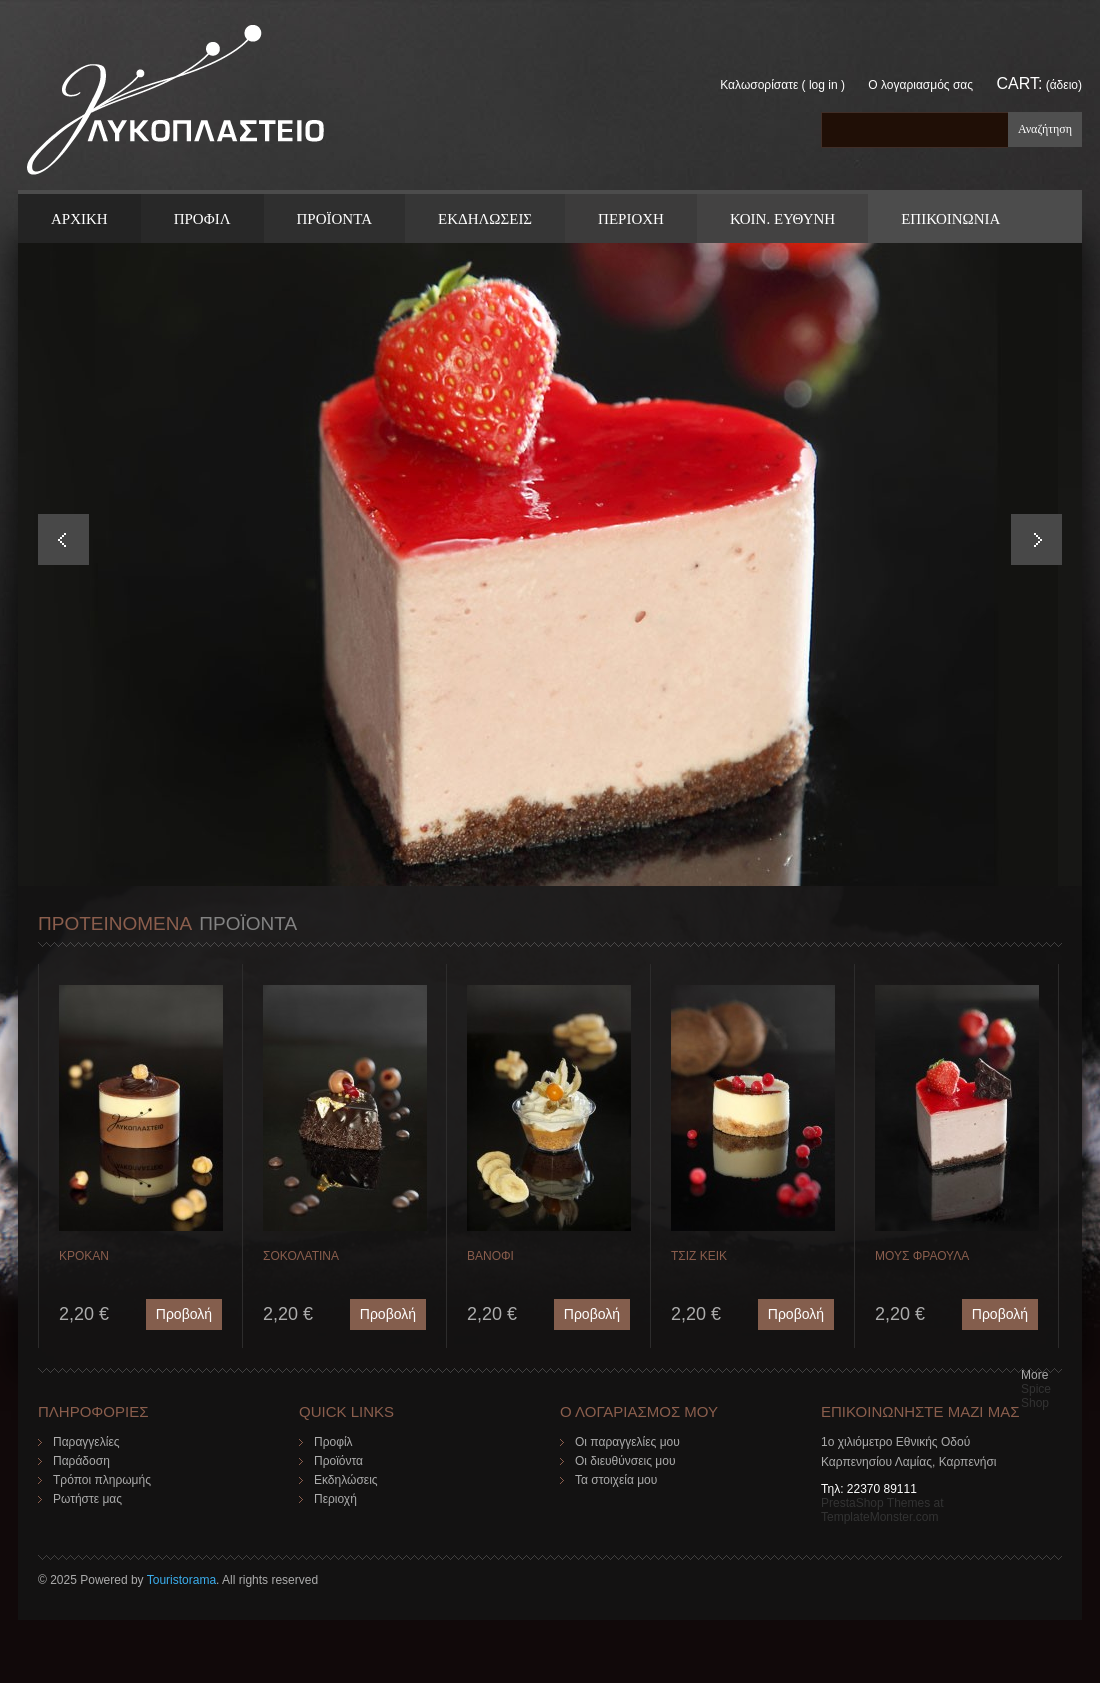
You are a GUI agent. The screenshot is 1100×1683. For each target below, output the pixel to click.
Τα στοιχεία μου (616, 1480)
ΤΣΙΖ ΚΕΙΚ (699, 1256)
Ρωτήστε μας (87, 1499)
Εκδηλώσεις (346, 1480)
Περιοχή (335, 1499)
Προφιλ (202, 219)
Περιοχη (631, 219)
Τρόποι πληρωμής (102, 1480)
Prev (63, 539)
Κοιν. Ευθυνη (782, 219)
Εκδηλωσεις (485, 219)
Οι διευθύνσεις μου (625, 1461)
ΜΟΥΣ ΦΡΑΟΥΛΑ (922, 1256)
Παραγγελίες (86, 1442)
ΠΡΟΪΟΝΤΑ (334, 219)
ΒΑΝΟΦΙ (490, 1256)
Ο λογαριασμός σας (920, 85)
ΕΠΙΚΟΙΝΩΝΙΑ (950, 219)
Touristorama (181, 1580)
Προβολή (184, 1314)
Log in (823, 85)
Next (1036, 539)
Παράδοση (81, 1461)
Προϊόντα (338, 1461)
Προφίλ (333, 1442)
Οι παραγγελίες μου (627, 1442)
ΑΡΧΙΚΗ (79, 219)
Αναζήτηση (1045, 129)
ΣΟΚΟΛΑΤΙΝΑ (301, 1256)
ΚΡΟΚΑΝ (84, 1256)
